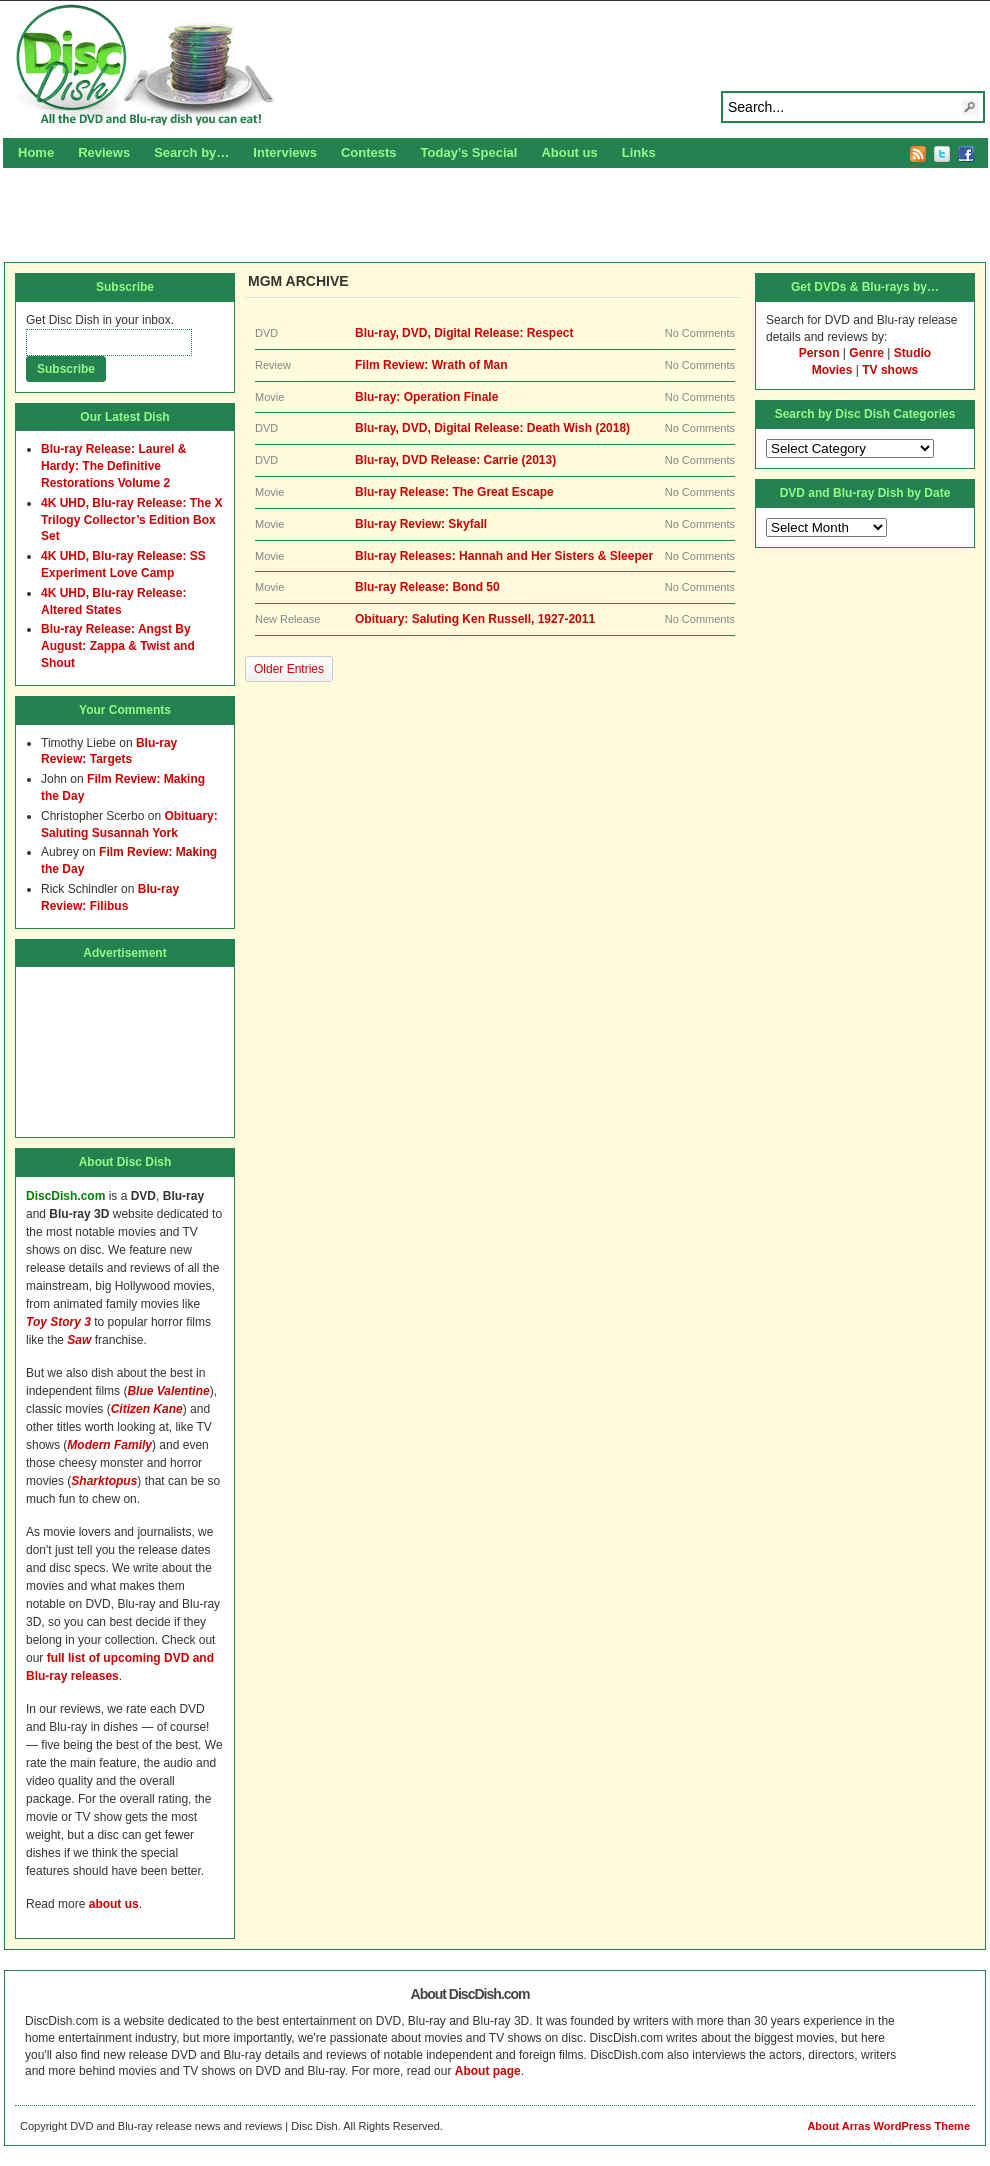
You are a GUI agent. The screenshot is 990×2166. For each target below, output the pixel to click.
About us (569, 152)
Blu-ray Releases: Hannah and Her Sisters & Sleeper (504, 556)
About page (488, 2071)
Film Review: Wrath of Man (431, 365)
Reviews (104, 152)
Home (36, 152)
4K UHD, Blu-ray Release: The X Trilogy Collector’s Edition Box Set (131, 520)
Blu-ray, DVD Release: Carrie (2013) (455, 460)
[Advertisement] (495, 212)
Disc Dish (495, 66)
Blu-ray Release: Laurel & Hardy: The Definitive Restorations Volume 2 (113, 466)
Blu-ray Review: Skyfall (421, 524)
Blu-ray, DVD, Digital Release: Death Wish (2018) (492, 428)
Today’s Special (469, 152)
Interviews (285, 152)
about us (114, 1904)
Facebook (966, 154)
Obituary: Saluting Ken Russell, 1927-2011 (475, 619)
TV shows (890, 370)
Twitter (942, 154)
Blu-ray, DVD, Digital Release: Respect (464, 333)
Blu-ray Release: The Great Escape (454, 492)
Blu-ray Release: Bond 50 (427, 587)
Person (819, 353)
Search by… (191, 152)
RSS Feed (918, 154)
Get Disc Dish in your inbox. (100, 320)
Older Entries (289, 669)
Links (639, 152)
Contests (369, 152)
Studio (912, 353)
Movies (832, 370)
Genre (866, 353)
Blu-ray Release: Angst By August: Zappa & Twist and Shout (118, 646)
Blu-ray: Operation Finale (426, 397)
